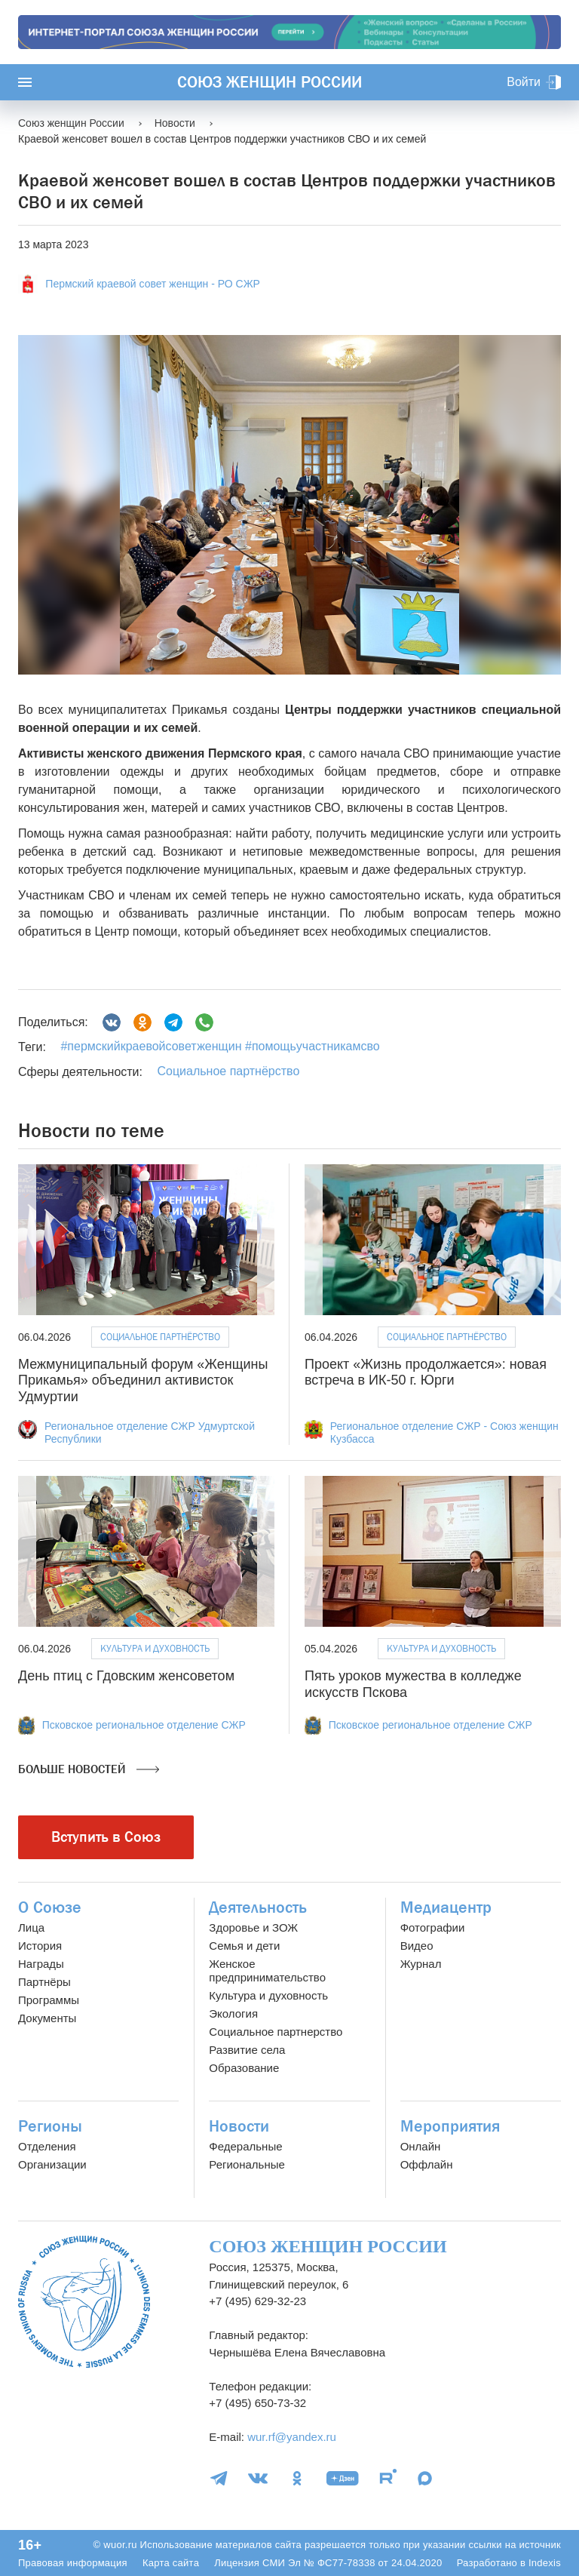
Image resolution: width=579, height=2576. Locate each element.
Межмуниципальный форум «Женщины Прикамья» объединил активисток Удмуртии (143, 1380)
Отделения (47, 2146)
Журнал (421, 1963)
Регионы (50, 2126)
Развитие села (247, 2049)
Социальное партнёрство (228, 1071)
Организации (52, 2164)
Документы (47, 2018)
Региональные (246, 2164)
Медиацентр (446, 1907)
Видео (416, 1945)
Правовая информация (72, 2562)
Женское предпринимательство (267, 1970)
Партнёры (44, 1981)
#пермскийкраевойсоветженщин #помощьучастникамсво (219, 1046)
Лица (31, 1927)
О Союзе (49, 1907)
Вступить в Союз (106, 1836)
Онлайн (420, 2146)
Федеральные (245, 2146)
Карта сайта (170, 2562)
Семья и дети (244, 1945)
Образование (244, 2067)
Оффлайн (426, 2164)
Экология (233, 2013)
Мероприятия (450, 2126)
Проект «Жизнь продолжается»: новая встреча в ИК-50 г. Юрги (426, 1372)
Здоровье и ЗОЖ (253, 1927)
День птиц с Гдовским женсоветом (126, 1675)
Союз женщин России (269, 82)
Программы (48, 1999)
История (40, 1945)
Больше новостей (88, 1769)
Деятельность (258, 1907)
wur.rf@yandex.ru (291, 2436)
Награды (41, 1963)
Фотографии (432, 1927)
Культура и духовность (155, 1648)
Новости (239, 2126)
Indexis (544, 2562)
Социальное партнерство (275, 2031)
